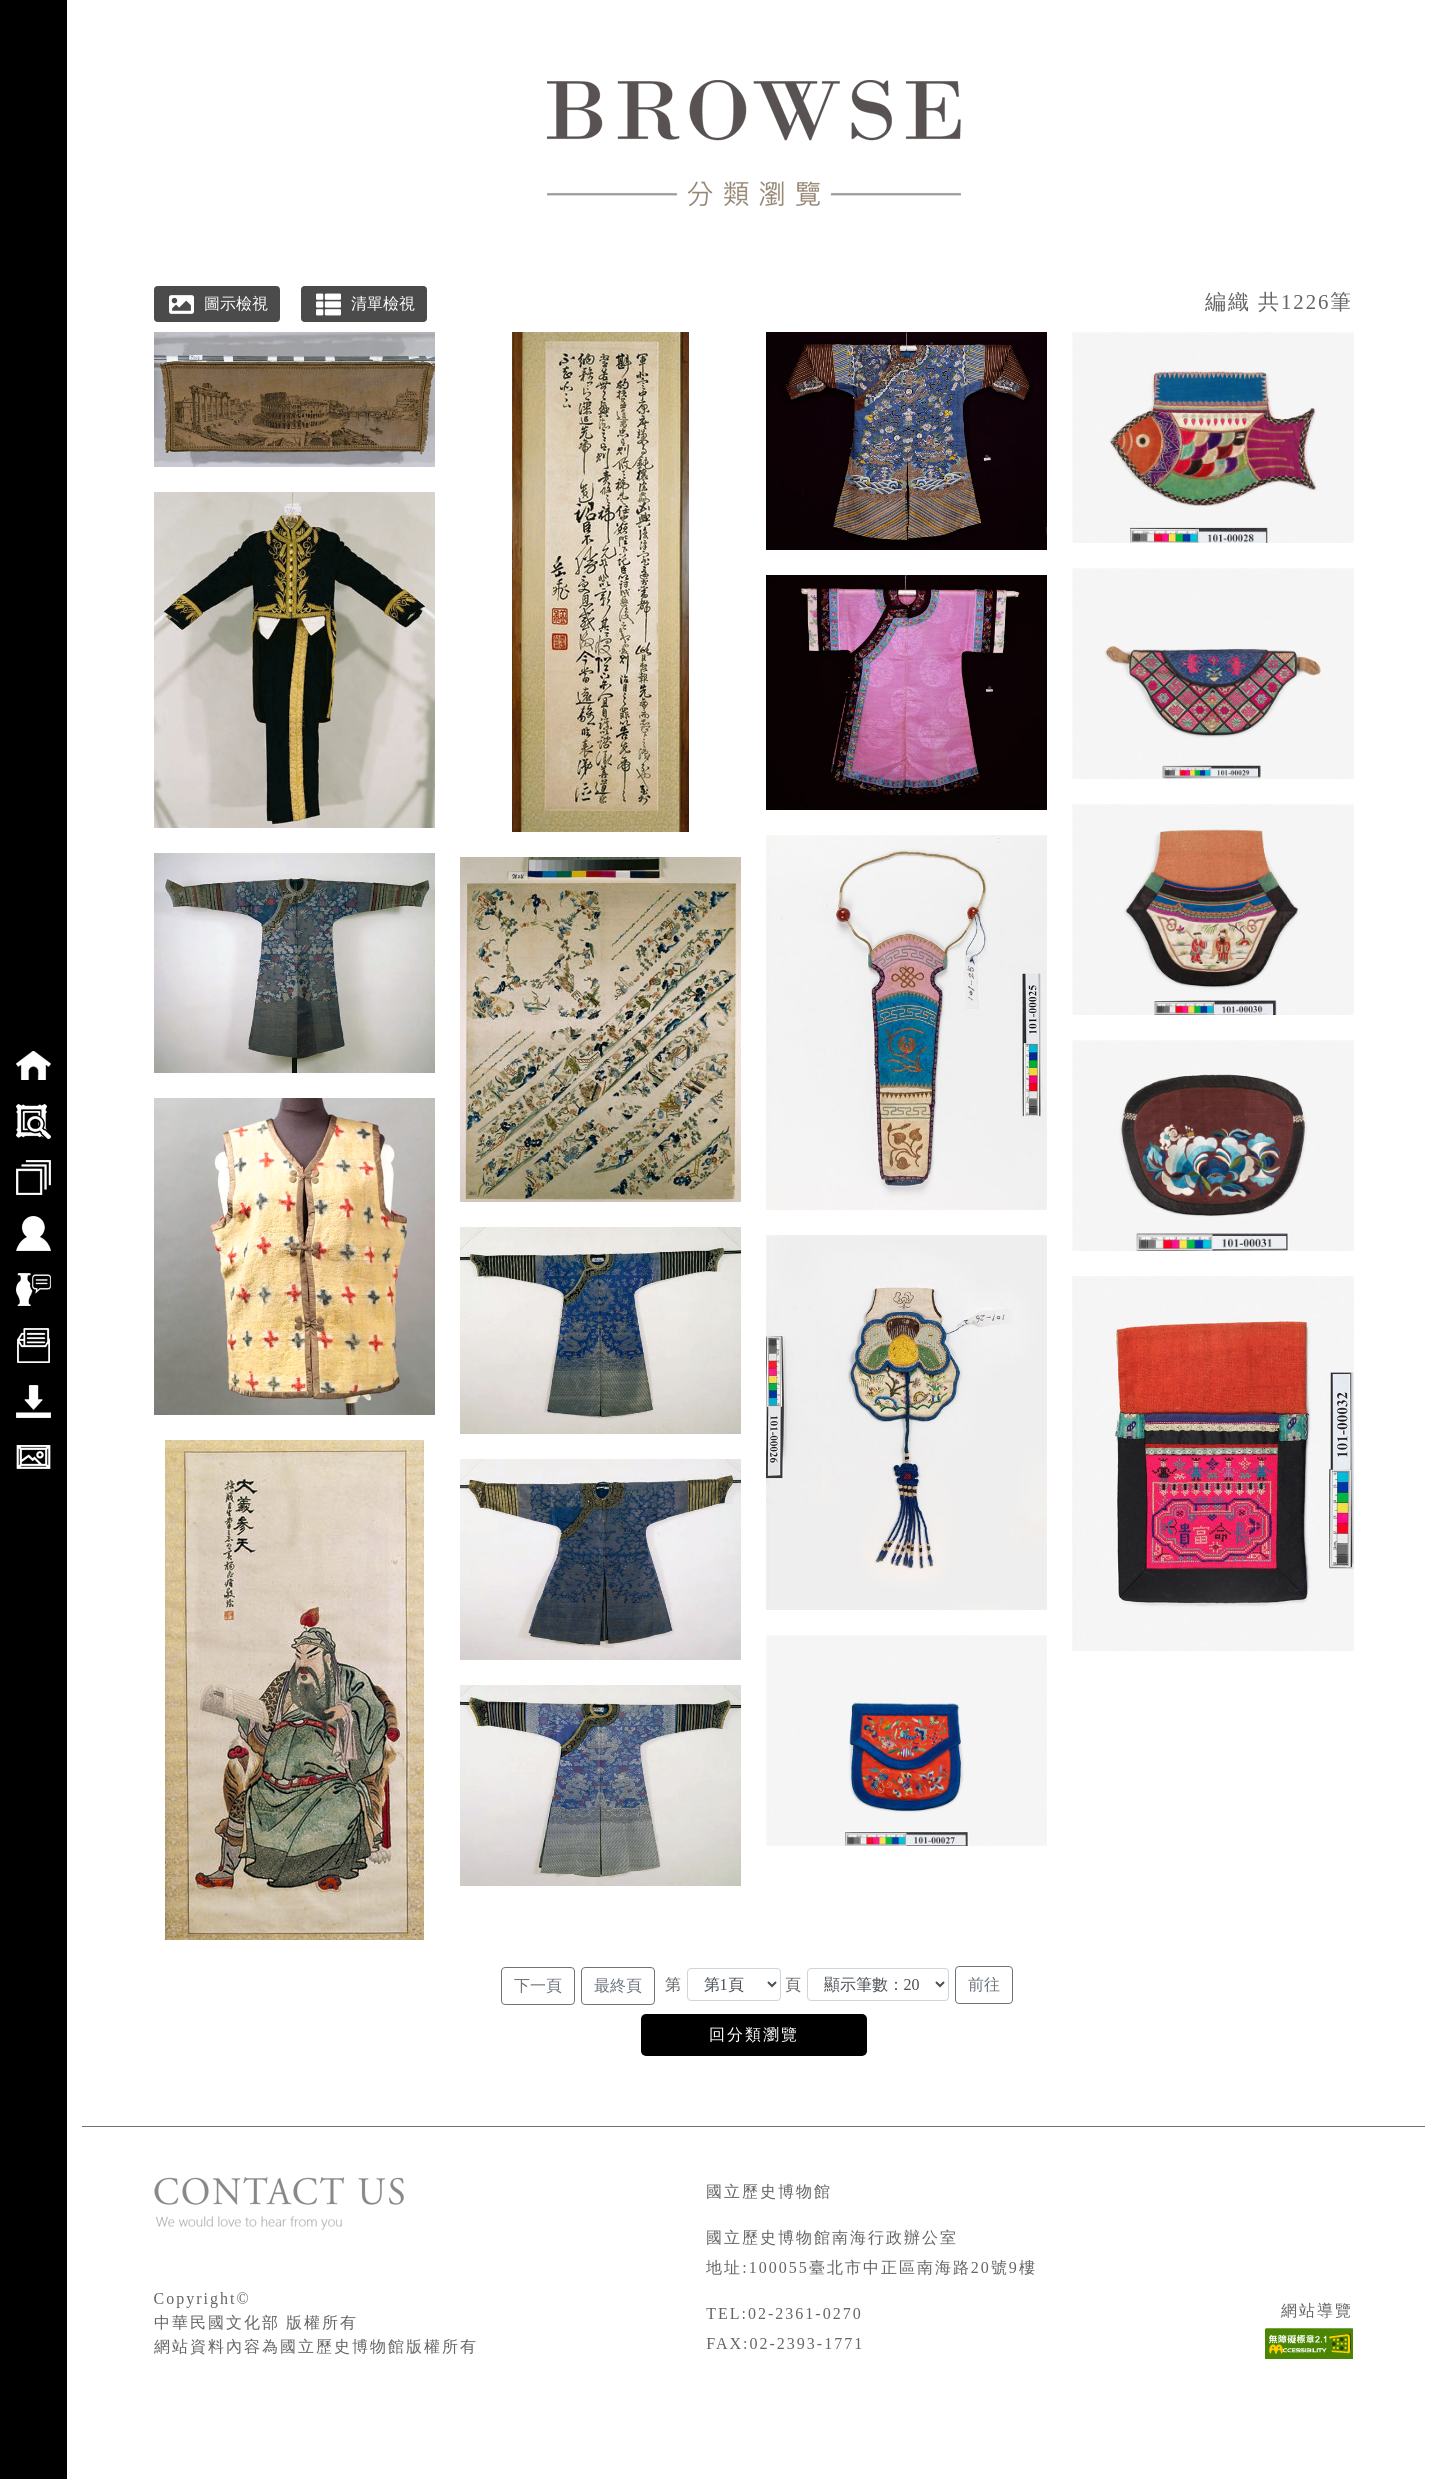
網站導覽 (1317, 2310)
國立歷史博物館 (769, 2191)
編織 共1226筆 (1279, 301)
